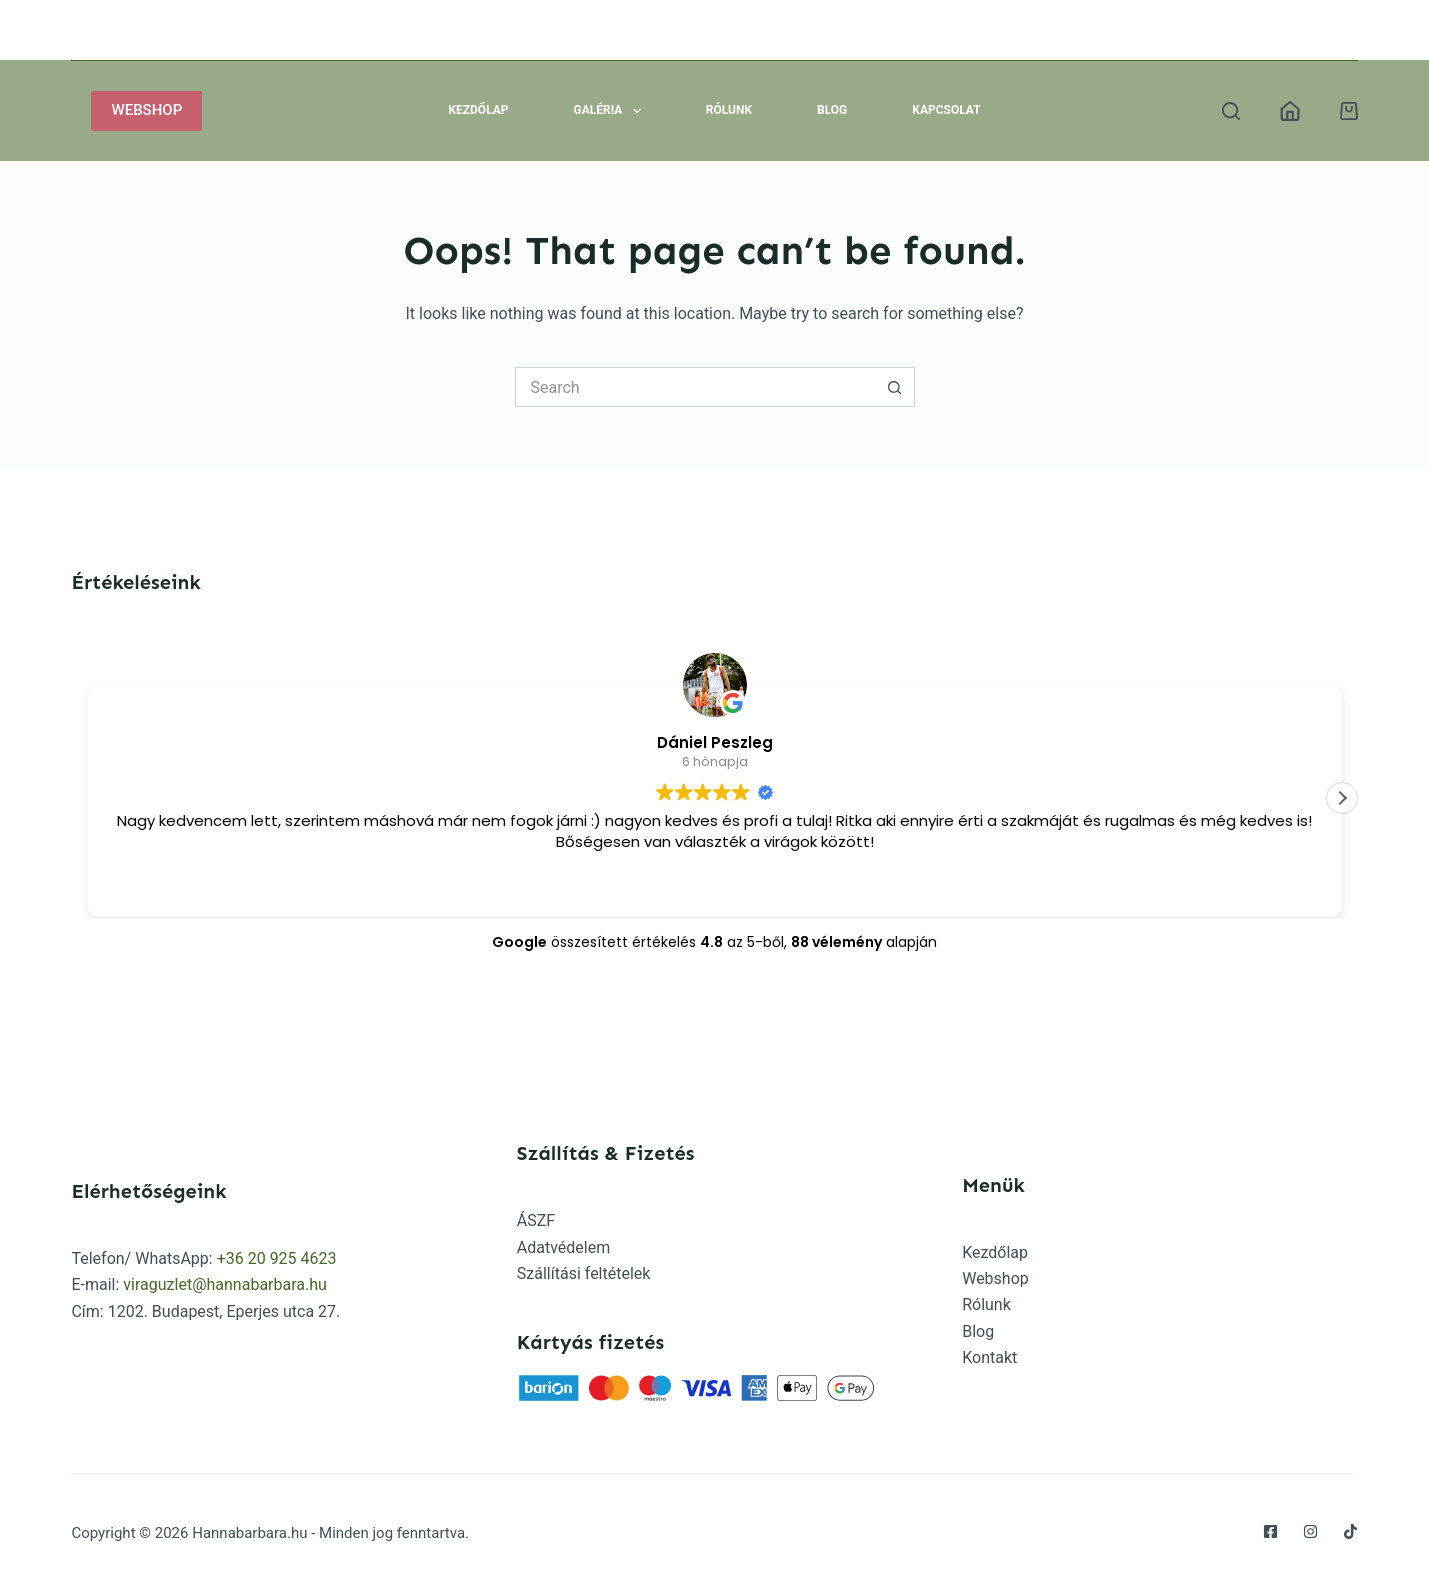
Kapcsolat (946, 110)
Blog (832, 110)
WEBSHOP (146, 110)
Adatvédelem (563, 1247)
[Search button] (895, 387)
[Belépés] (1290, 111)
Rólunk (729, 110)
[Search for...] (695, 387)
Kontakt (989, 1357)
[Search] (1231, 111)
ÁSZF (536, 1220)
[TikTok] (1350, 1531)
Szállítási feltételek (584, 1273)
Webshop (995, 1278)
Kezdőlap (478, 110)
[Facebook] (1270, 1531)
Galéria (611, 111)
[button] (1342, 798)
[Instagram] (1310, 1531)
